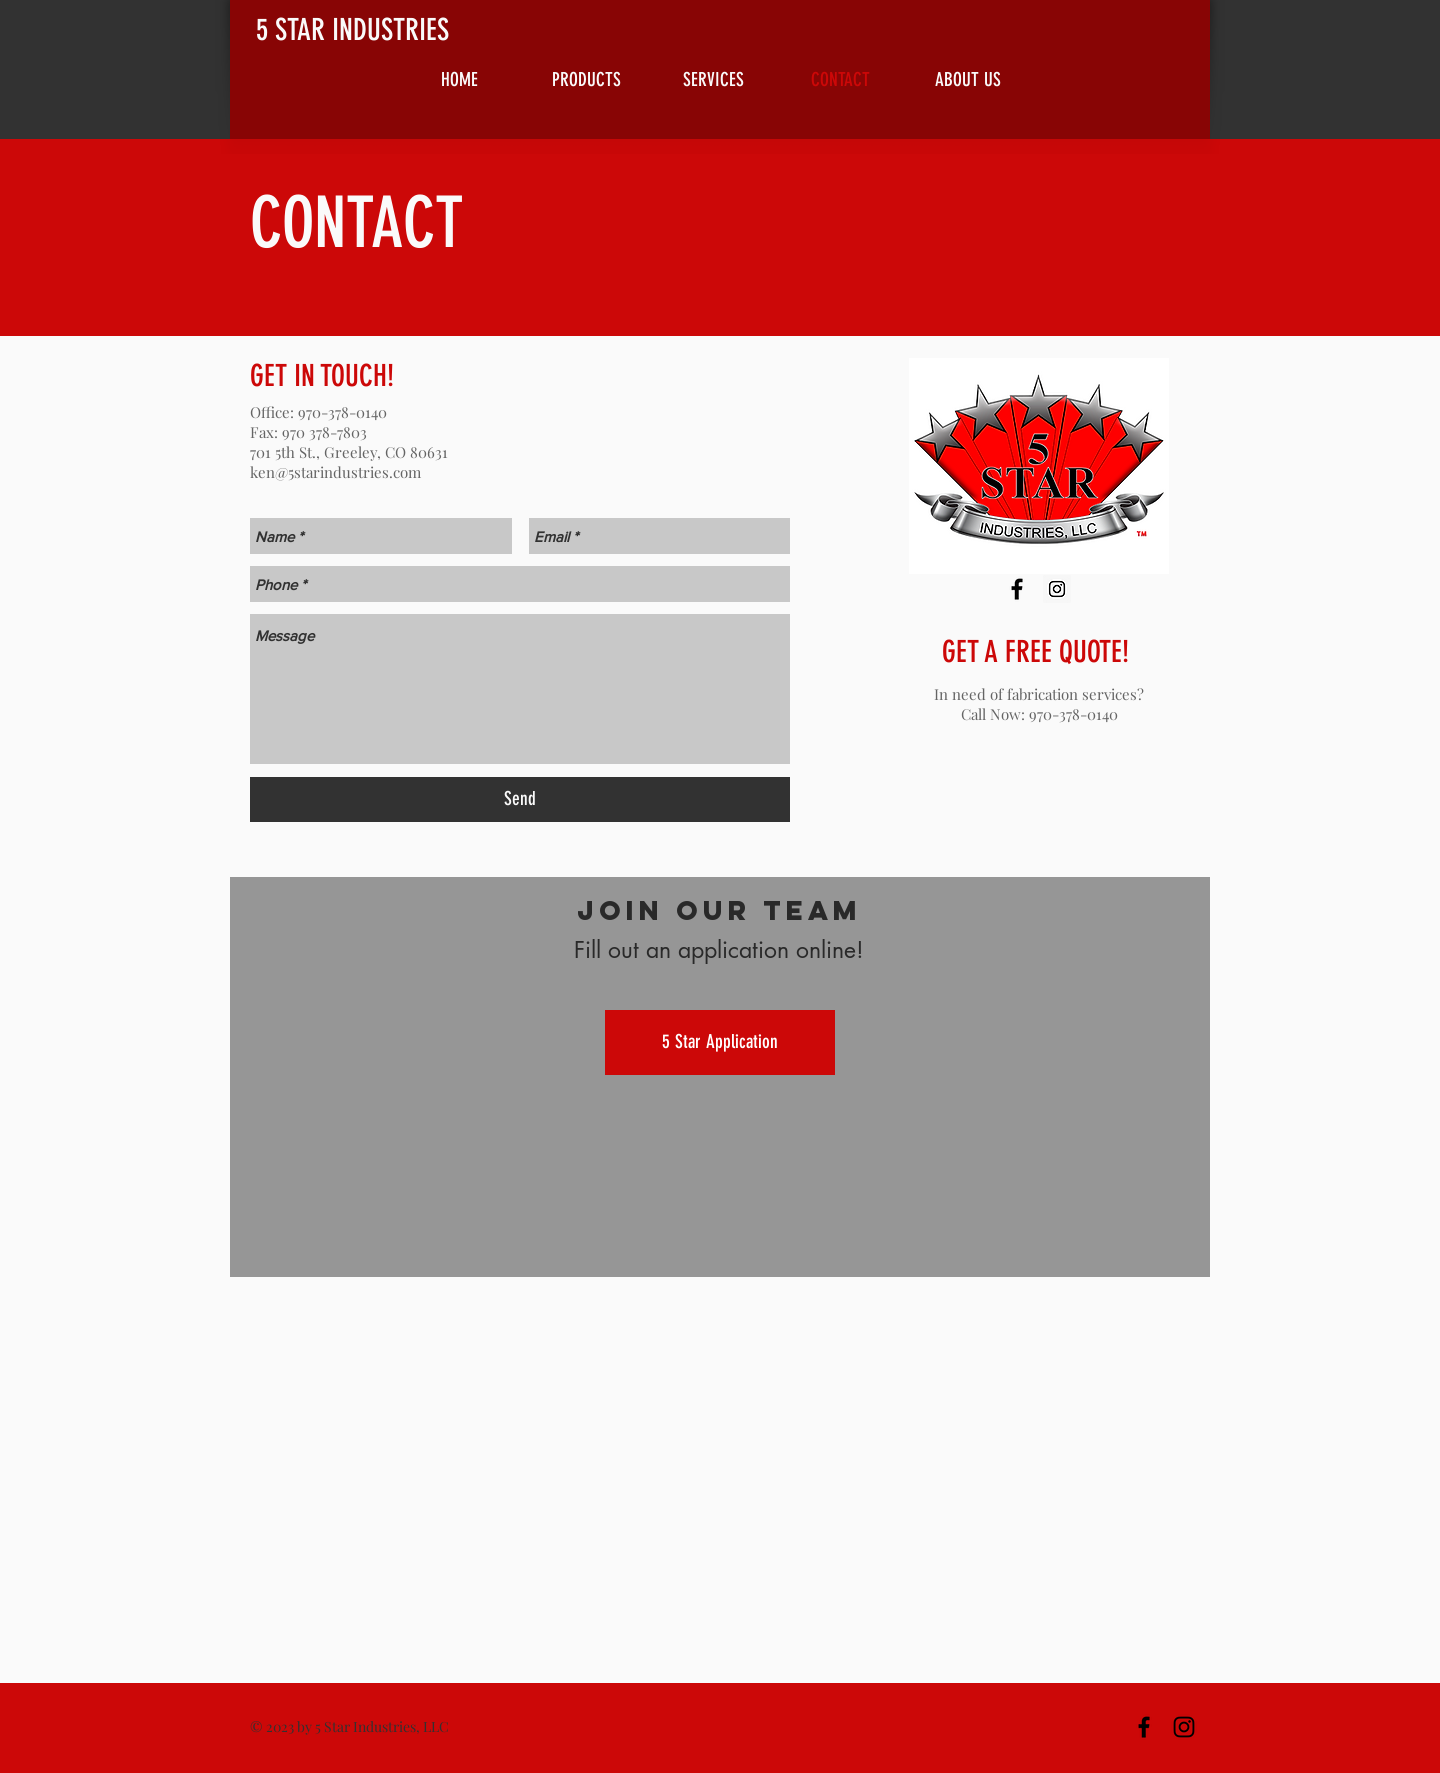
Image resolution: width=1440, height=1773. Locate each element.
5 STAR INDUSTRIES (352, 30)
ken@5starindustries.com (335, 472)
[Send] (520, 799)
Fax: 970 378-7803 (308, 432)
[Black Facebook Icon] (1017, 589)
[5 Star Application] (720, 1042)
